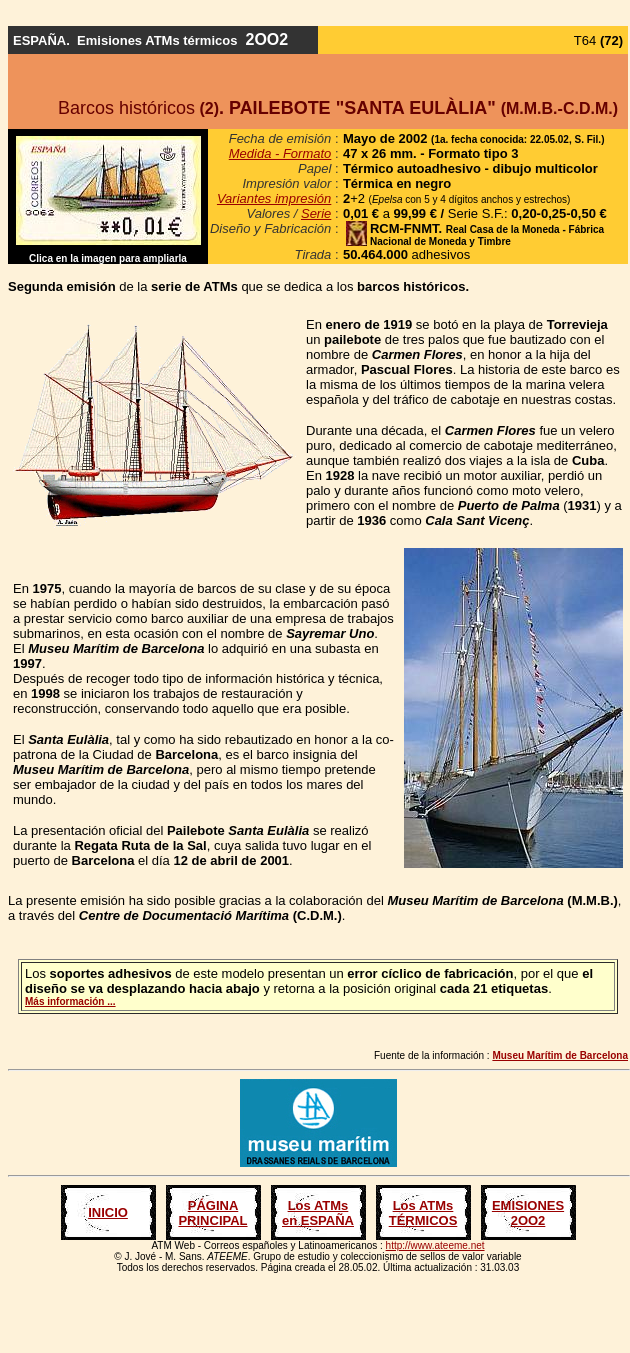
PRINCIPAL (212, 1220)
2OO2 (528, 1220)
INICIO (108, 1212)
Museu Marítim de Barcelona (560, 1055)
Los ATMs (318, 1205)
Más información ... (70, 1001)
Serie (316, 213)
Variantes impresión (274, 198)
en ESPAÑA (318, 1220)
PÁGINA (213, 1205)
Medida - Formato (280, 153)
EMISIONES (528, 1205)
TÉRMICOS (423, 1220)
